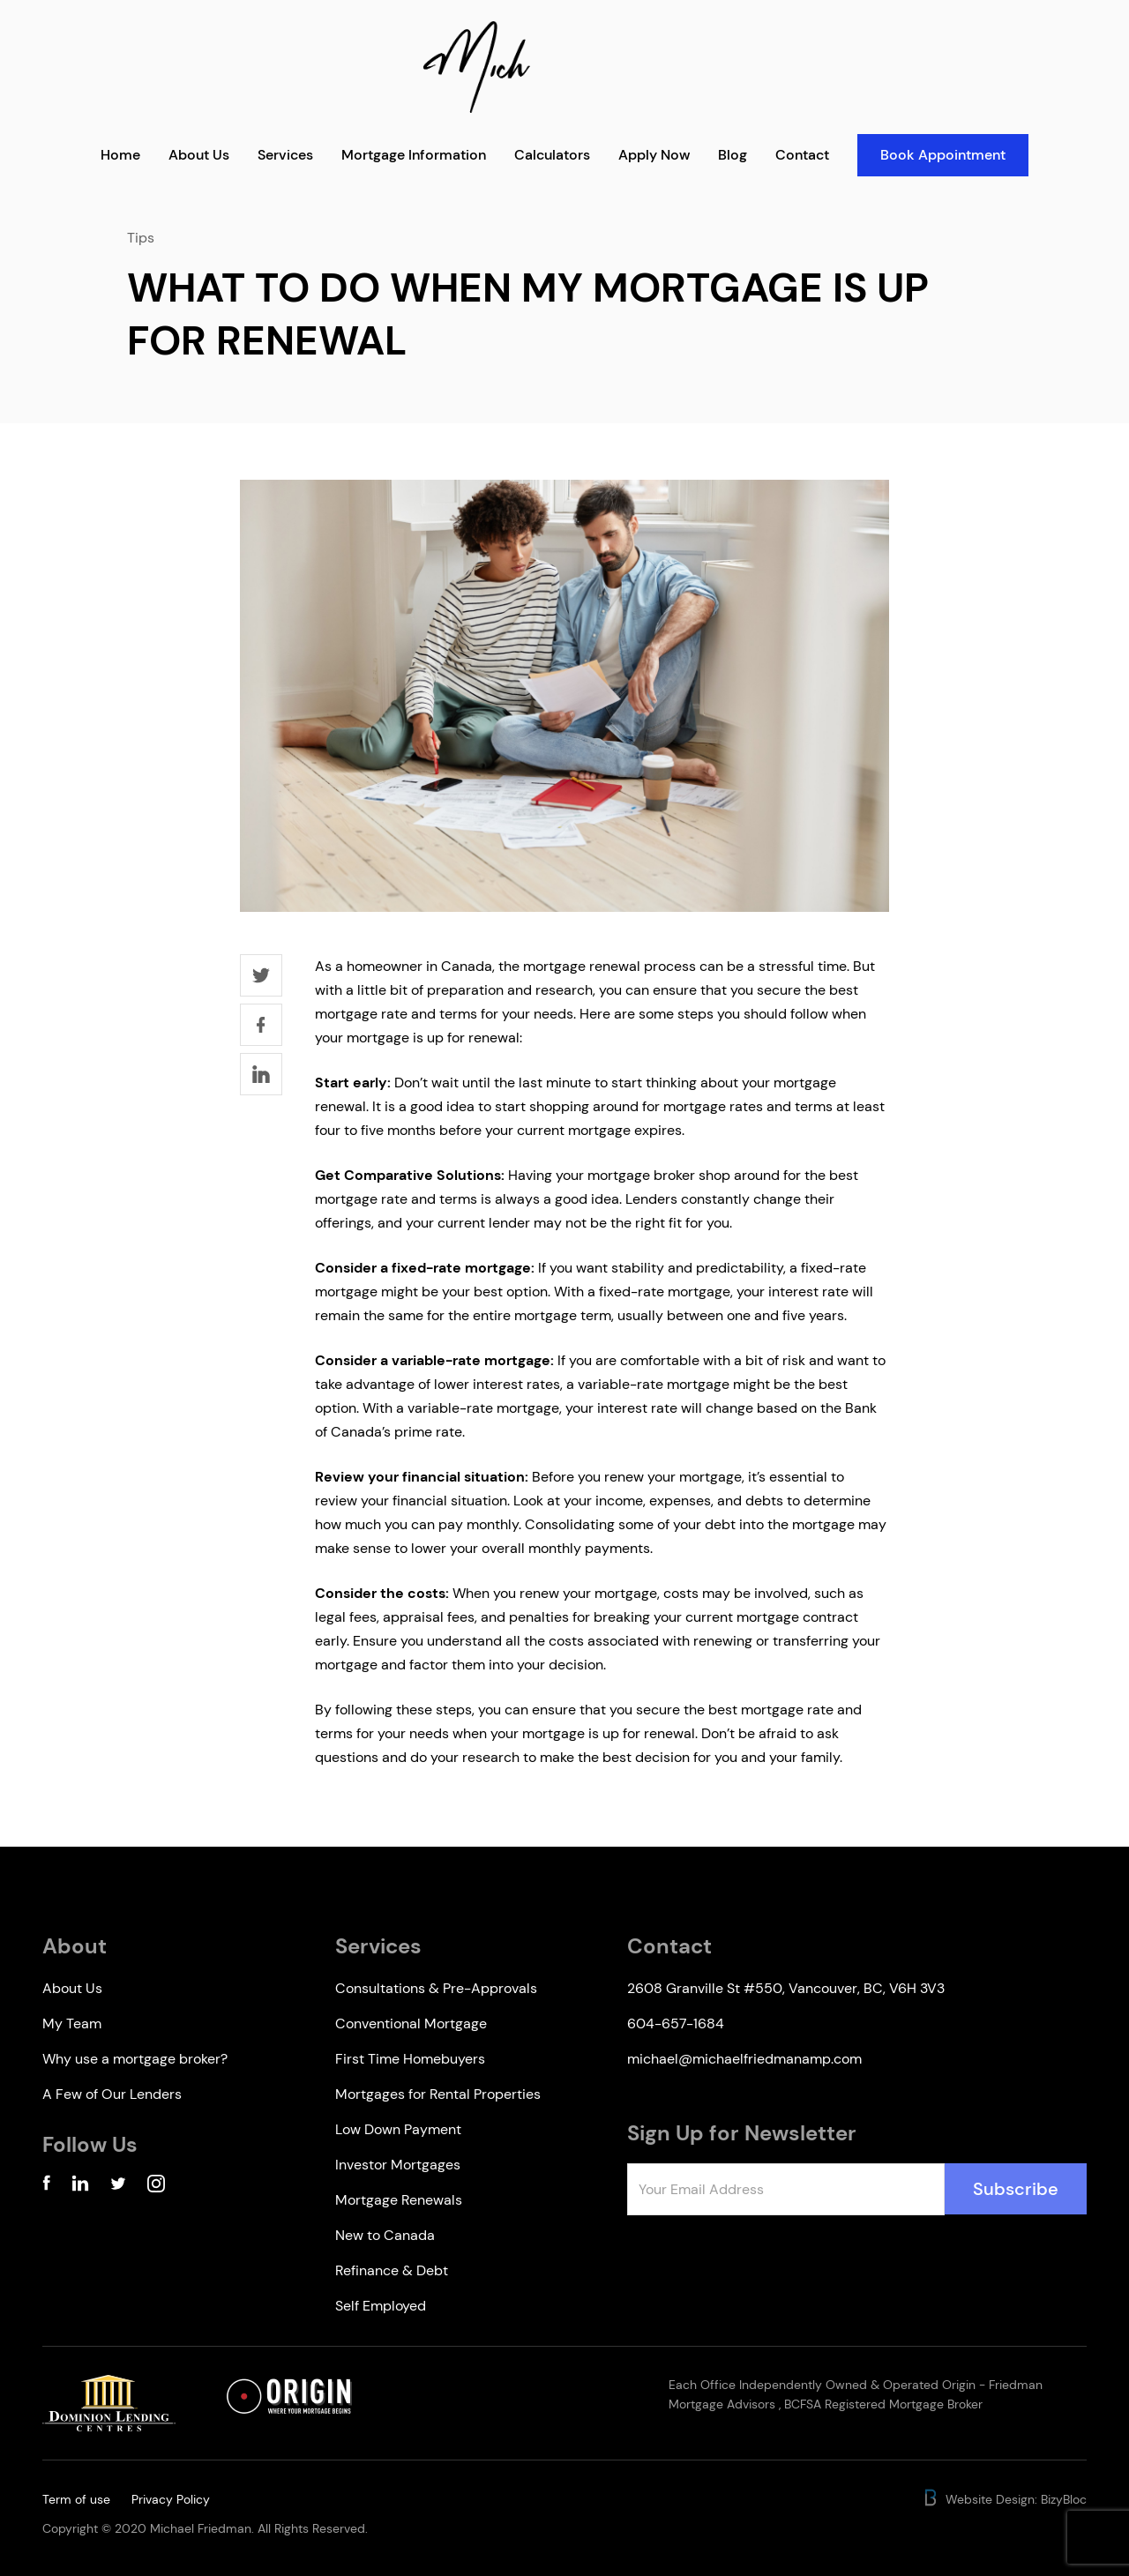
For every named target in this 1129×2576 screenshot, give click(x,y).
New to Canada (385, 2235)
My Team (71, 2023)
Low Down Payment (398, 2129)
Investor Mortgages (397, 2164)
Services (285, 155)
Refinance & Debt (391, 2270)
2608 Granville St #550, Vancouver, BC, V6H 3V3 (786, 1988)
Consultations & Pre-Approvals (436, 1988)
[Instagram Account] (156, 2187)
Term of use (76, 2499)
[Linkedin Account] (80, 2187)
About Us (198, 155)
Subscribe (1015, 2188)
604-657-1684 (675, 2023)
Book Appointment (943, 155)
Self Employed (380, 2305)
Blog (732, 155)
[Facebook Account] (46, 2187)
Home (120, 155)
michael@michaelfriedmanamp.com (744, 2059)
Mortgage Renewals (398, 2200)
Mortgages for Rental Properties (438, 2094)
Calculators (552, 155)
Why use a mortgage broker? (135, 2059)
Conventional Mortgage (411, 2023)
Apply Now (654, 155)
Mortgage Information (413, 155)
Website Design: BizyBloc (1004, 2499)
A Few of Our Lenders (112, 2094)
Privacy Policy (170, 2499)
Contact (802, 155)
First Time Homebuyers (410, 2059)
